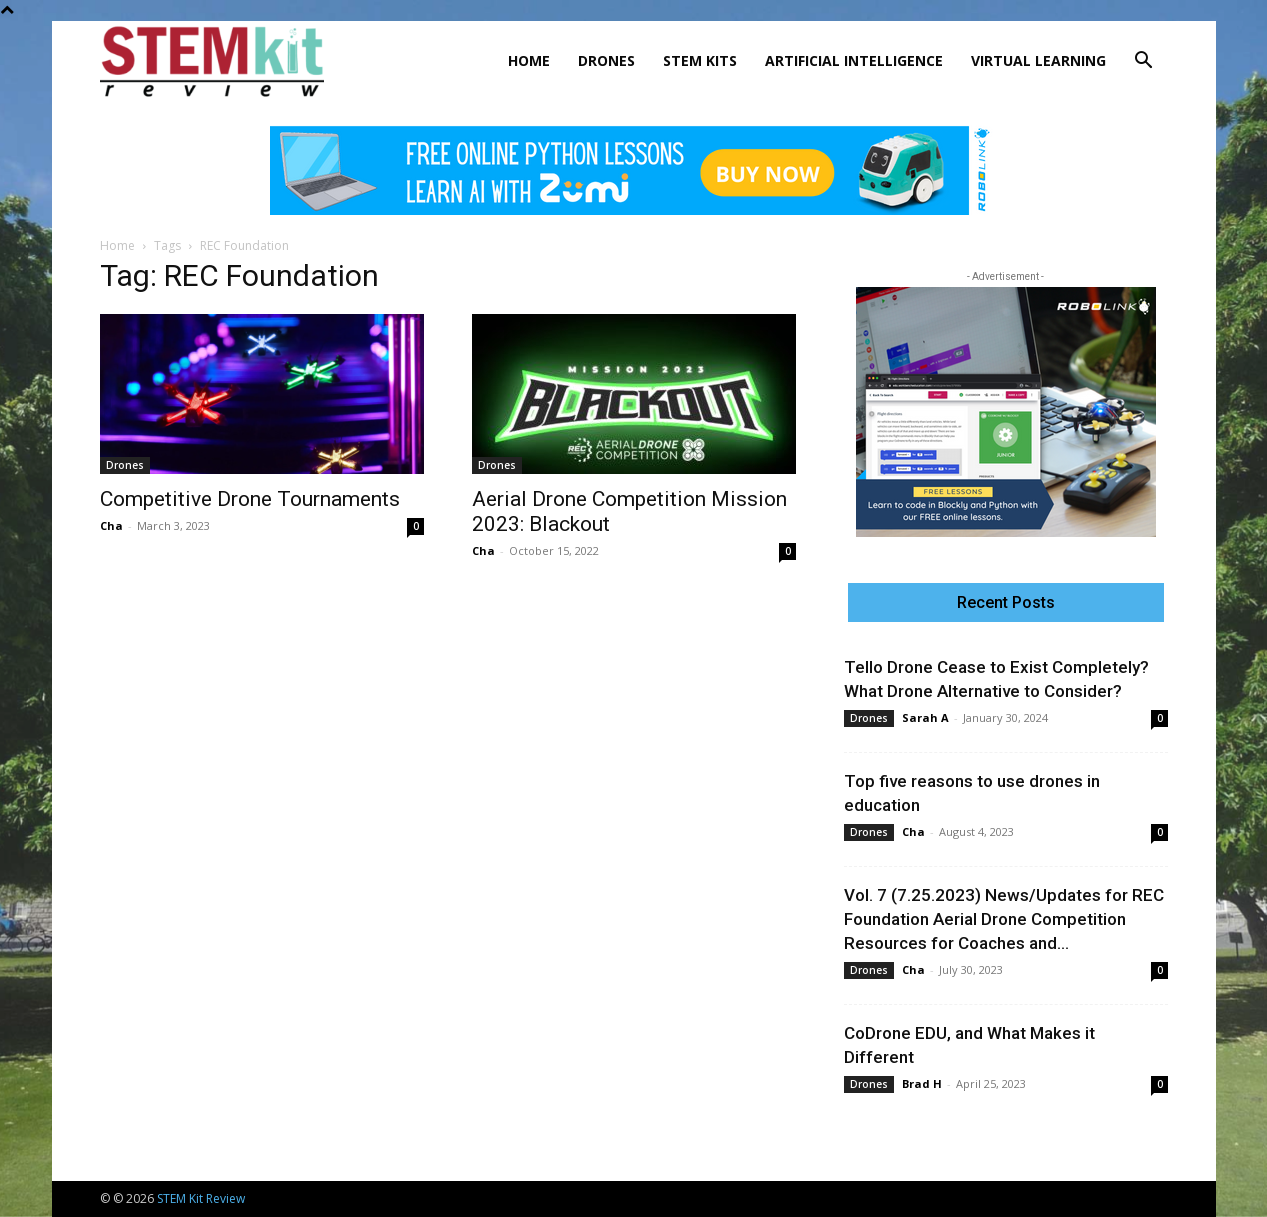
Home (529, 60)
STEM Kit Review (201, 1198)
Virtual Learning (1038, 60)
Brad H (922, 1083)
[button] (1144, 62)
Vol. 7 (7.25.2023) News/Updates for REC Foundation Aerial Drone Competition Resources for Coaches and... (1004, 919)
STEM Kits (700, 60)
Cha (111, 525)
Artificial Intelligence (854, 60)
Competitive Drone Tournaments (250, 499)
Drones (606, 60)
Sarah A (925, 717)
